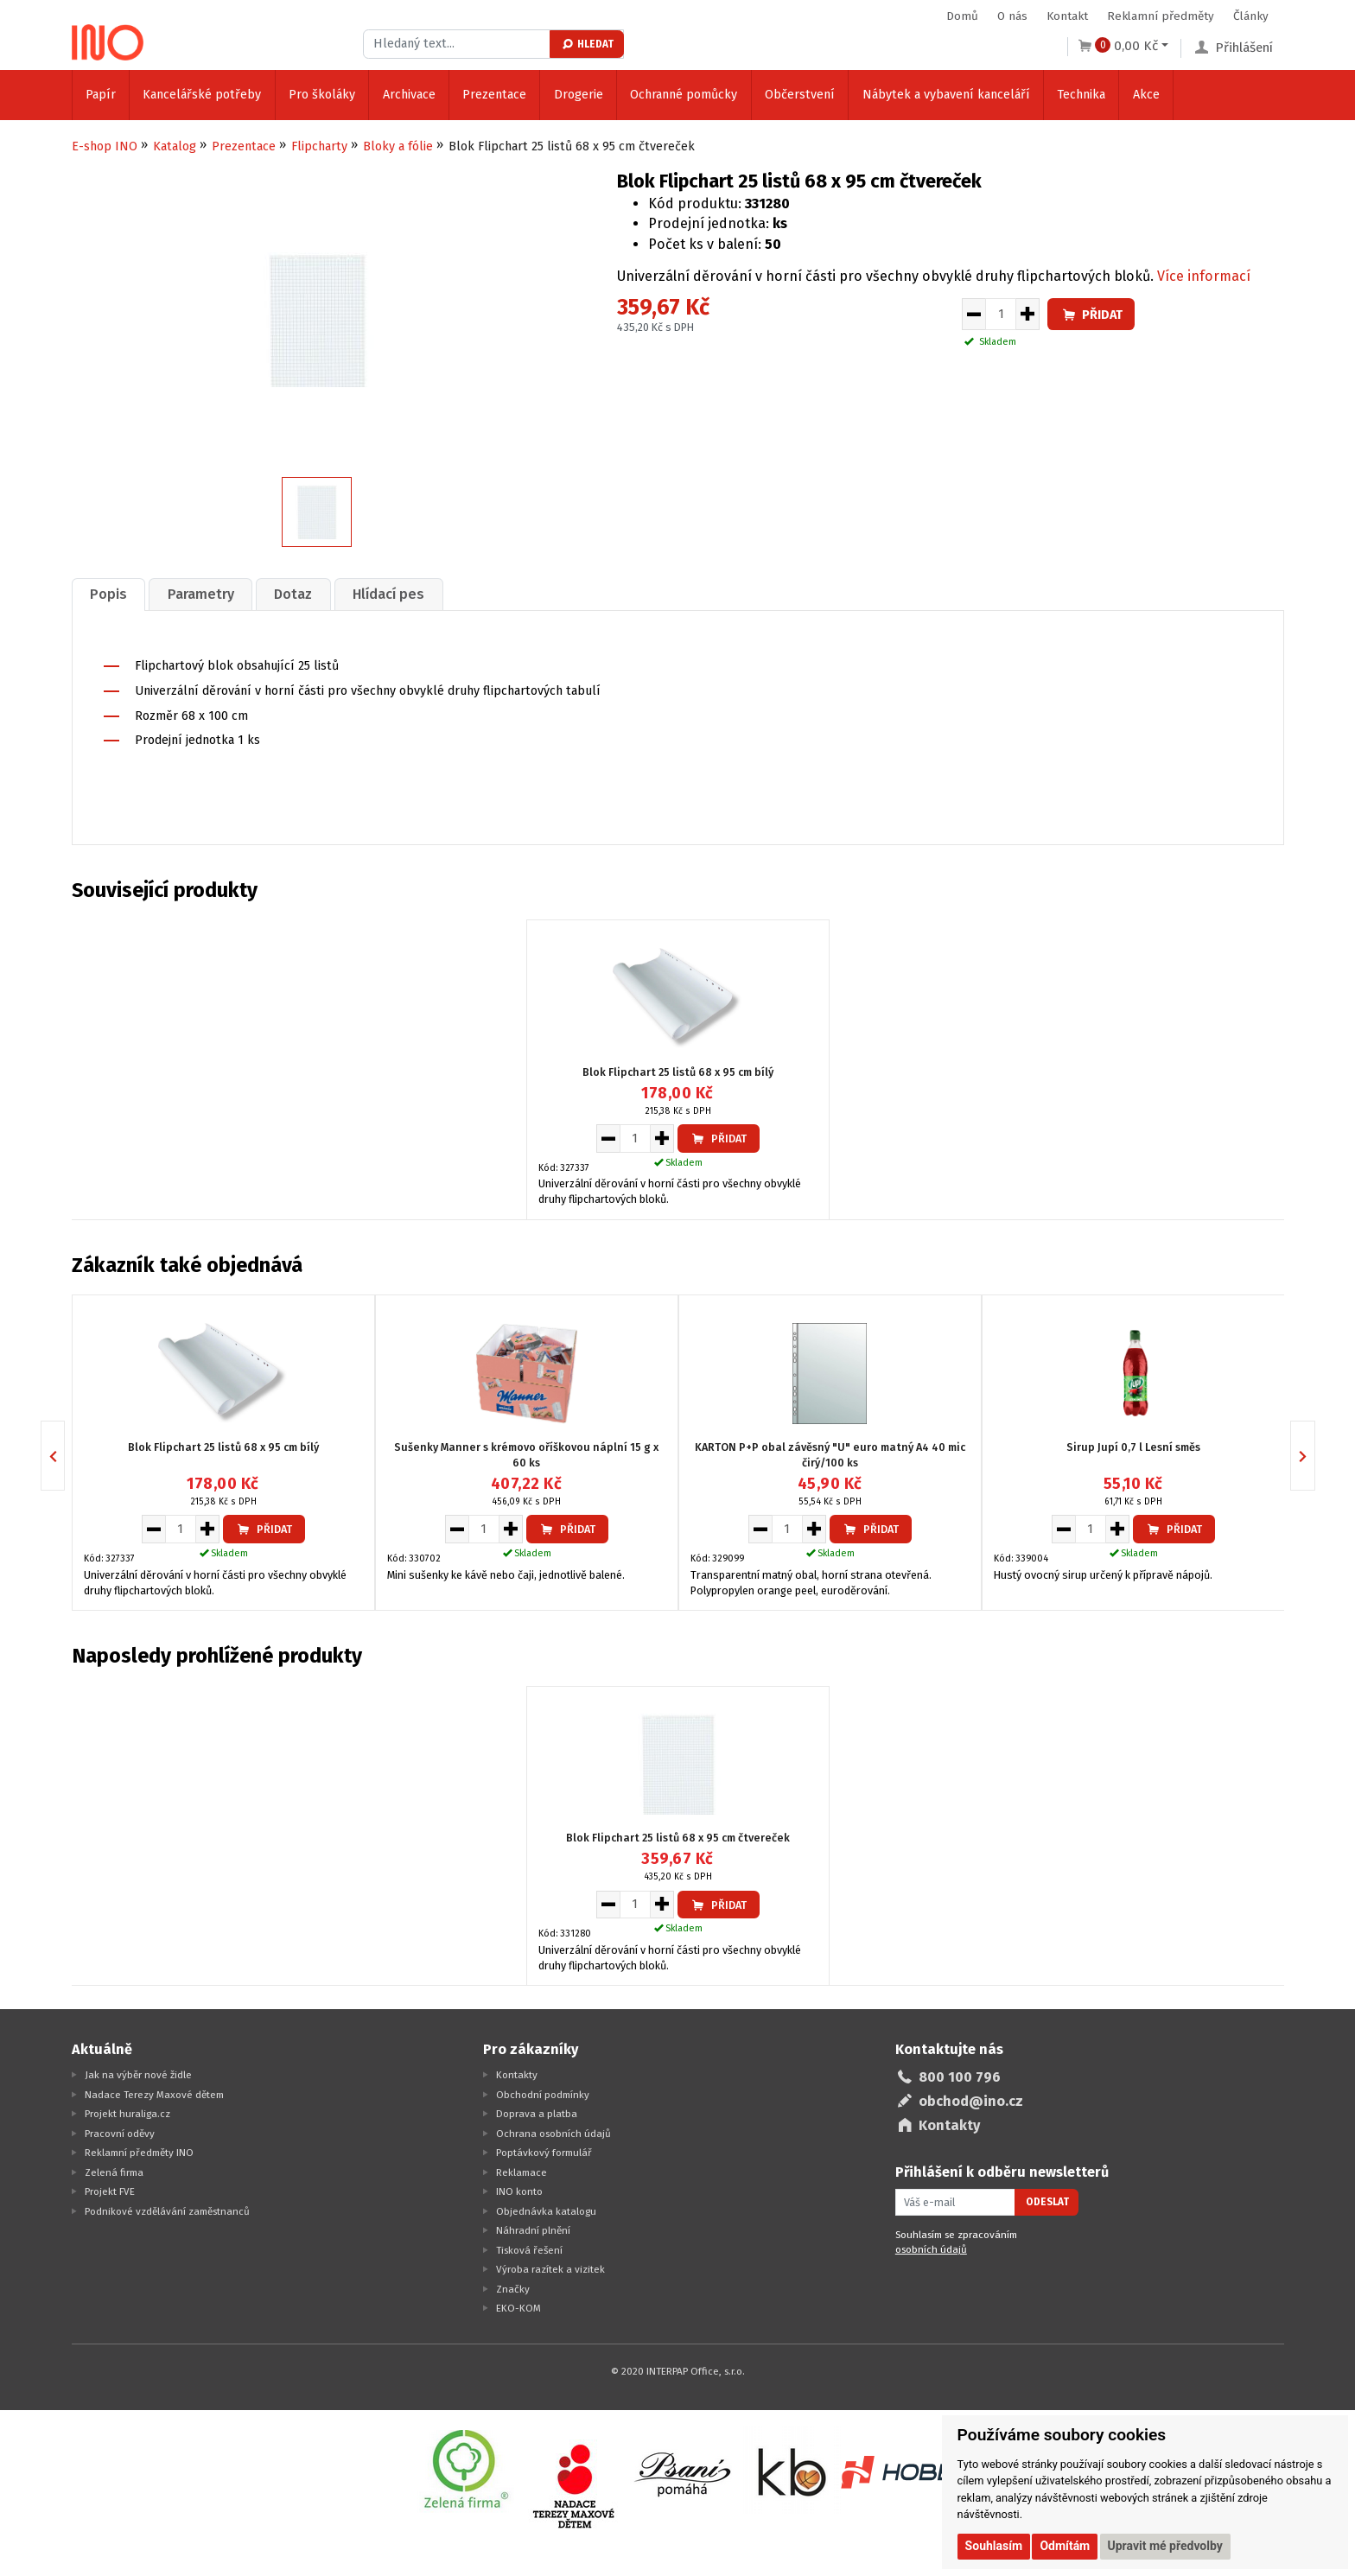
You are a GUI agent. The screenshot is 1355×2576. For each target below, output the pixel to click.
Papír (101, 94)
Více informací (1203, 276)
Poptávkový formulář (544, 2151)
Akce (1146, 94)
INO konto (519, 2190)
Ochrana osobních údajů (553, 2132)
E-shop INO (104, 146)
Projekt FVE (110, 2190)
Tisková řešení (529, 2248)
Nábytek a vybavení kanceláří (946, 94)
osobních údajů (931, 2248)
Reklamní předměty (1160, 16)
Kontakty (517, 2073)
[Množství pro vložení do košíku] (1000, 314)
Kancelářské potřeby (202, 94)
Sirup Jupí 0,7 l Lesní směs (1133, 1445)
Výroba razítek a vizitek (550, 2267)
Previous (64, 1454)
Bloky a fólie (398, 146)
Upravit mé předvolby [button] (1165, 2546)
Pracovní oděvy (120, 2132)
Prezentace (494, 94)
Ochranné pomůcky (683, 94)
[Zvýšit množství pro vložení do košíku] (1028, 314)
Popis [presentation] (110, 593)
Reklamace (521, 2171)
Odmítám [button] (1065, 2546)
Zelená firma (114, 2171)
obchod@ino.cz (971, 2099)
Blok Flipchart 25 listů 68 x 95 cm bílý (677, 1070)
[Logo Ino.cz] (108, 38)
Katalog (174, 146)
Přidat (1091, 315)
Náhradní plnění (533, 2229)
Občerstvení (800, 94)
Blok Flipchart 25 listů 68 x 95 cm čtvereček (678, 1836)
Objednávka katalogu (546, 2210)
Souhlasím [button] (994, 2546)
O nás (1012, 16)
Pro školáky (322, 94)
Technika (1081, 94)
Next (1314, 1454)
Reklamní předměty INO (139, 2151)
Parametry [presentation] (206, 593)
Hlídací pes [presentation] (401, 593)
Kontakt (1067, 16)
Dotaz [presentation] (302, 593)
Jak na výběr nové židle (138, 2073)
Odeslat (1047, 2201)
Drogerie (578, 94)
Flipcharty (319, 146)
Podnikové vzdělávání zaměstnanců (167, 2210)
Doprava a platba (536, 2112)
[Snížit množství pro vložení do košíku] (973, 314)
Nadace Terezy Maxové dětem (154, 2093)
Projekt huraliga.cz (127, 2112)
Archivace (409, 94)
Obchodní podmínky (542, 2093)
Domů (962, 16)
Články (1251, 16)
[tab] (110, 593)
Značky (513, 2287)
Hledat (587, 44)
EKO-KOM (518, 2306)
